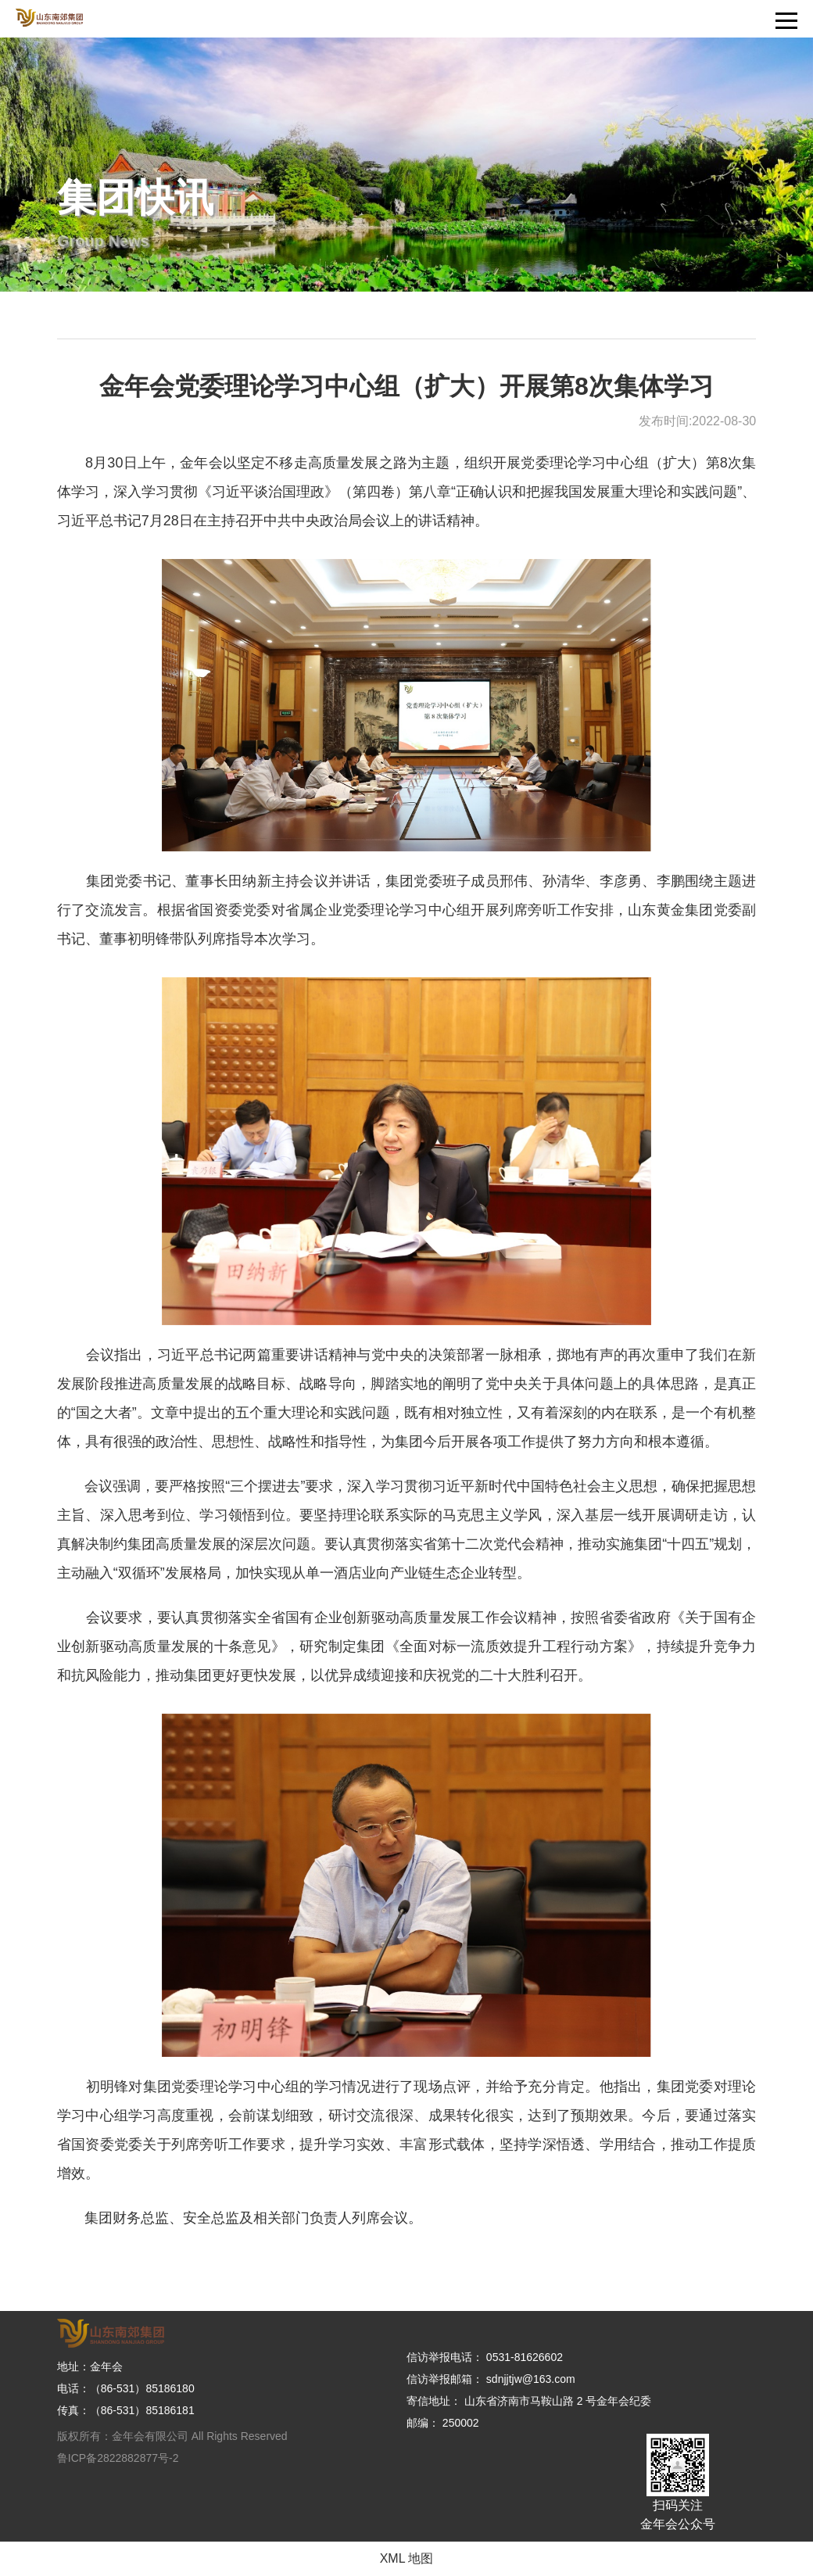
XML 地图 (407, 2558)
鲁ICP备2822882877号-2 (118, 2458)
